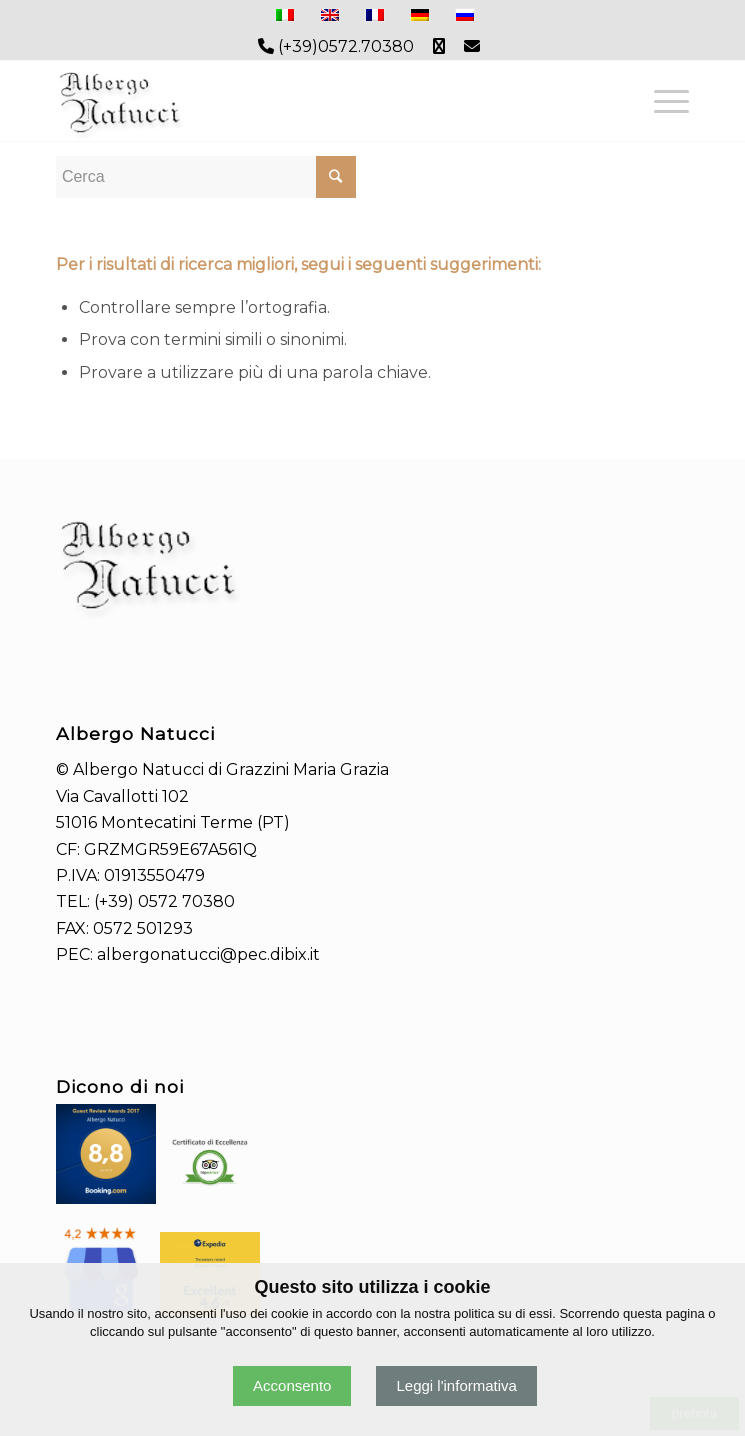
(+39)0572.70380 (336, 46)
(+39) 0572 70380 (164, 901)
